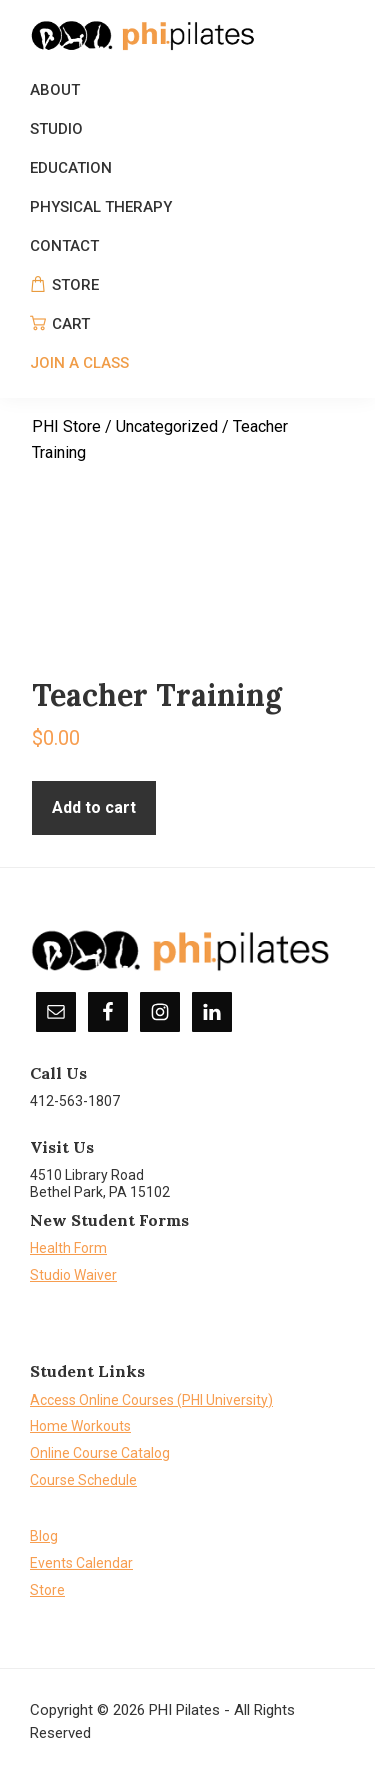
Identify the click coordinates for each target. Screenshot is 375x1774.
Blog (44, 1536)
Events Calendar (81, 1563)
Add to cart (94, 807)
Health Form (68, 1248)
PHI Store (66, 426)
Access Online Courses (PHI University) (151, 1400)
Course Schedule (83, 1480)
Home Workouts (80, 1426)
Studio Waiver (73, 1275)
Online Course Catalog (100, 1453)
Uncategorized (167, 426)
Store (47, 1590)
